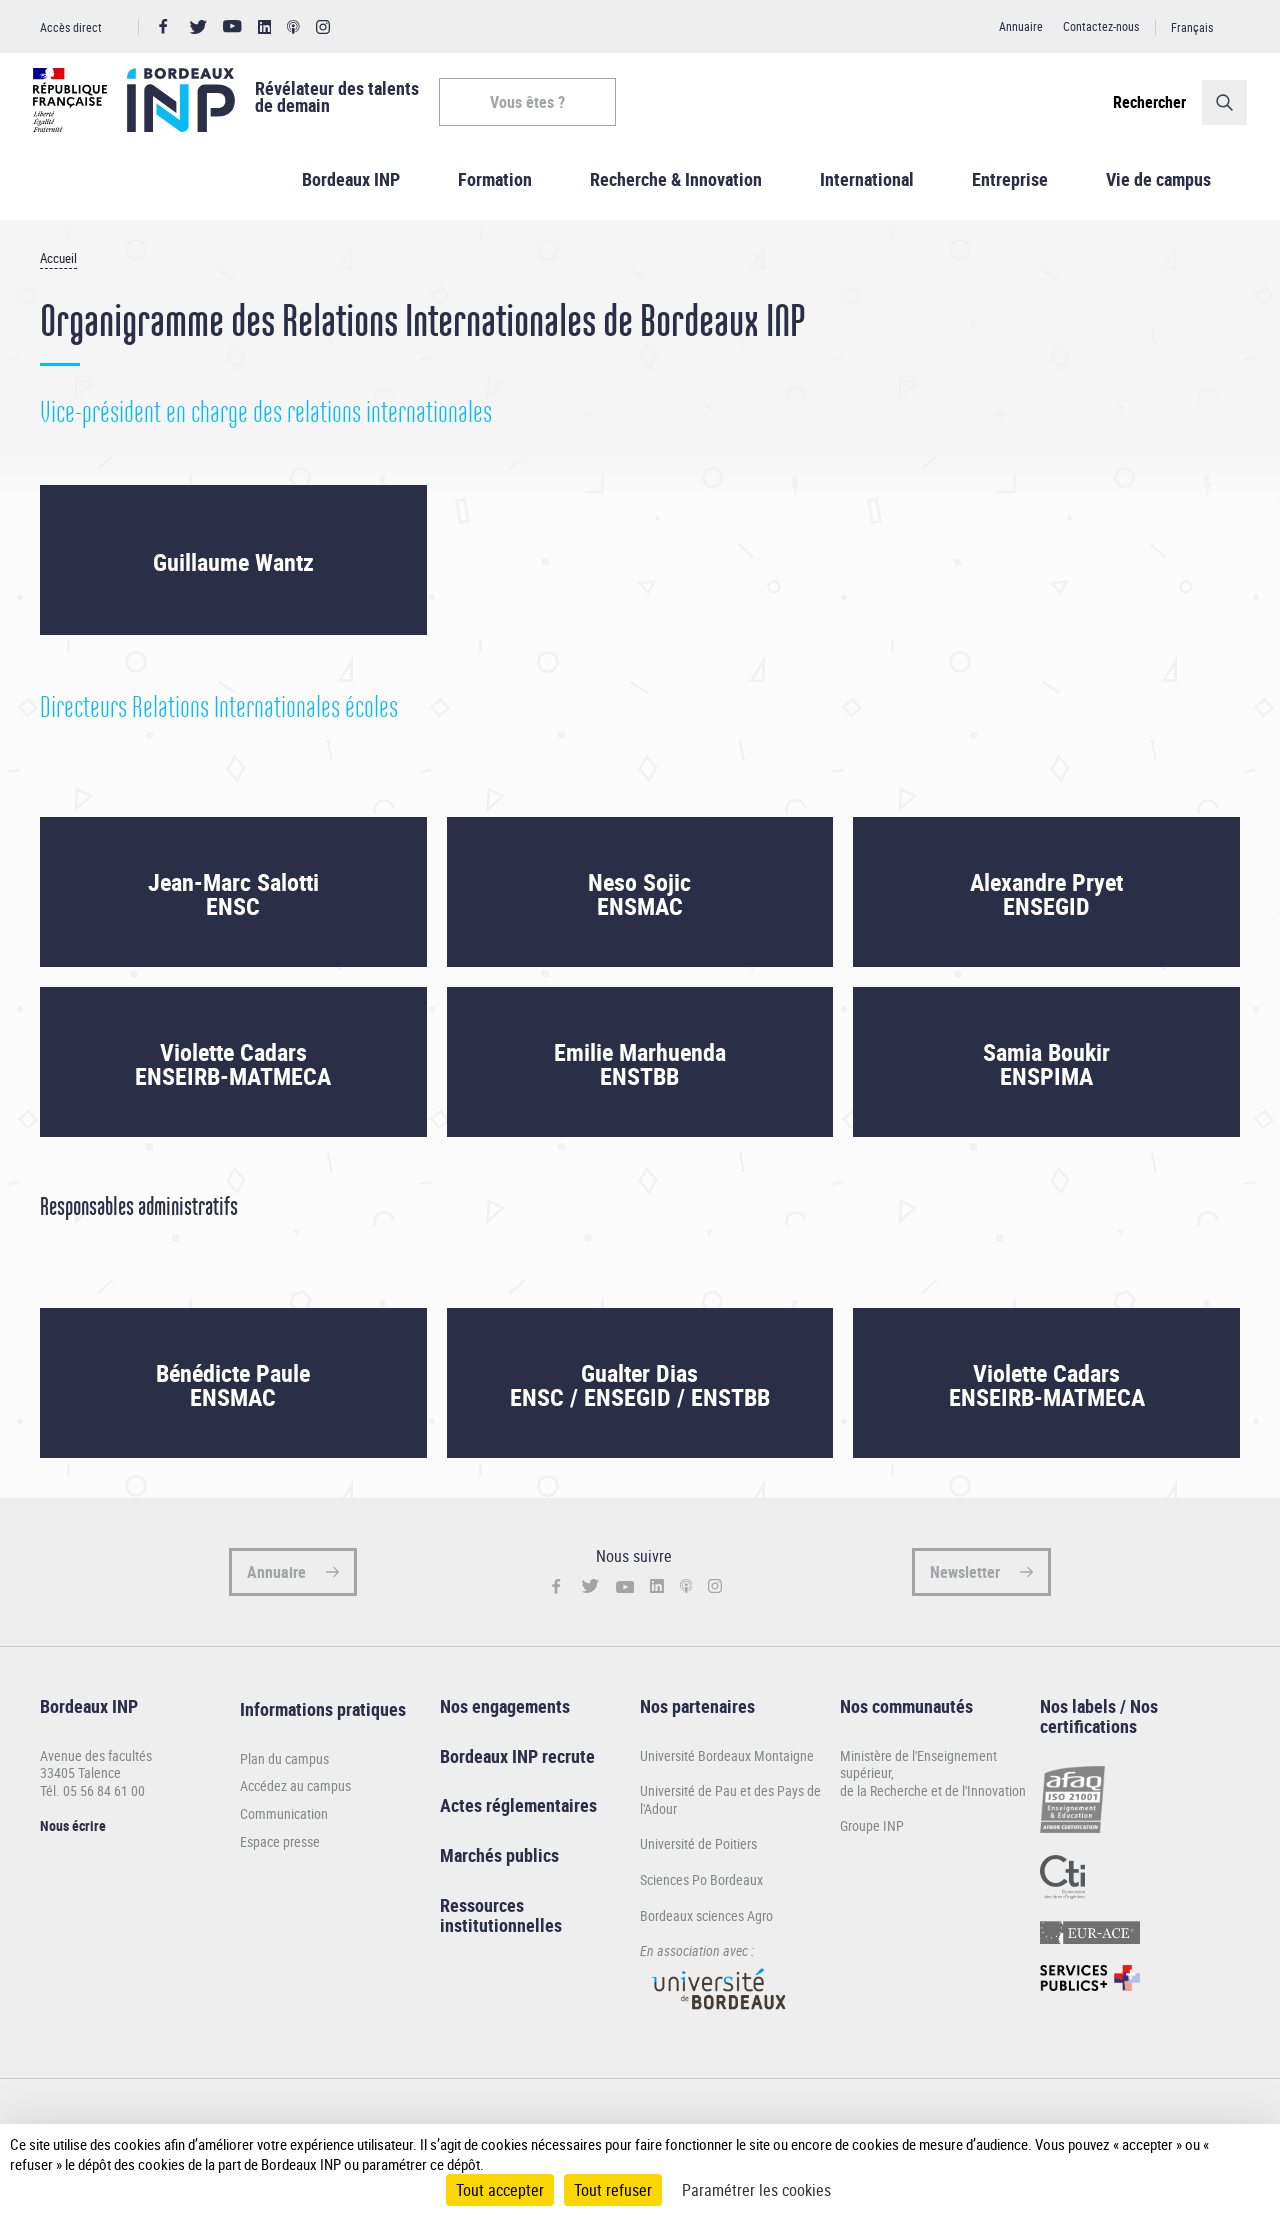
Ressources (482, 1917)
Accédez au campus (295, 1799)
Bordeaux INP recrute (517, 1768)
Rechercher (1142, 102)
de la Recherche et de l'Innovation (933, 1802)
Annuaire (1021, 26)
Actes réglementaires (518, 1818)
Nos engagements (505, 1718)
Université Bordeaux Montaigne (727, 1767)
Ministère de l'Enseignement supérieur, (918, 1776)
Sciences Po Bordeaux (701, 1891)
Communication (284, 1826)
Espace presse (280, 1854)
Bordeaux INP (351, 191)
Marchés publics (499, 1867)
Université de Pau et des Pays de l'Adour (730, 1811)
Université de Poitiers (698, 1856)
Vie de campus (1158, 191)
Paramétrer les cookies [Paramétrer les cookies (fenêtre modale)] (756, 2190)
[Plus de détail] (1233, 2154)
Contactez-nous (1101, 26)
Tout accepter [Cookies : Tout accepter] (500, 2190)
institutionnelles (501, 1937)
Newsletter (965, 1584)
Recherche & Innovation (676, 191)
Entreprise (1010, 191)
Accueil (58, 270)
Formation (495, 191)
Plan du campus (284, 1771)
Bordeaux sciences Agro (706, 1927)
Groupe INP (872, 1838)
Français (1192, 27)
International (867, 191)
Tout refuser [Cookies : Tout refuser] (613, 2190)
